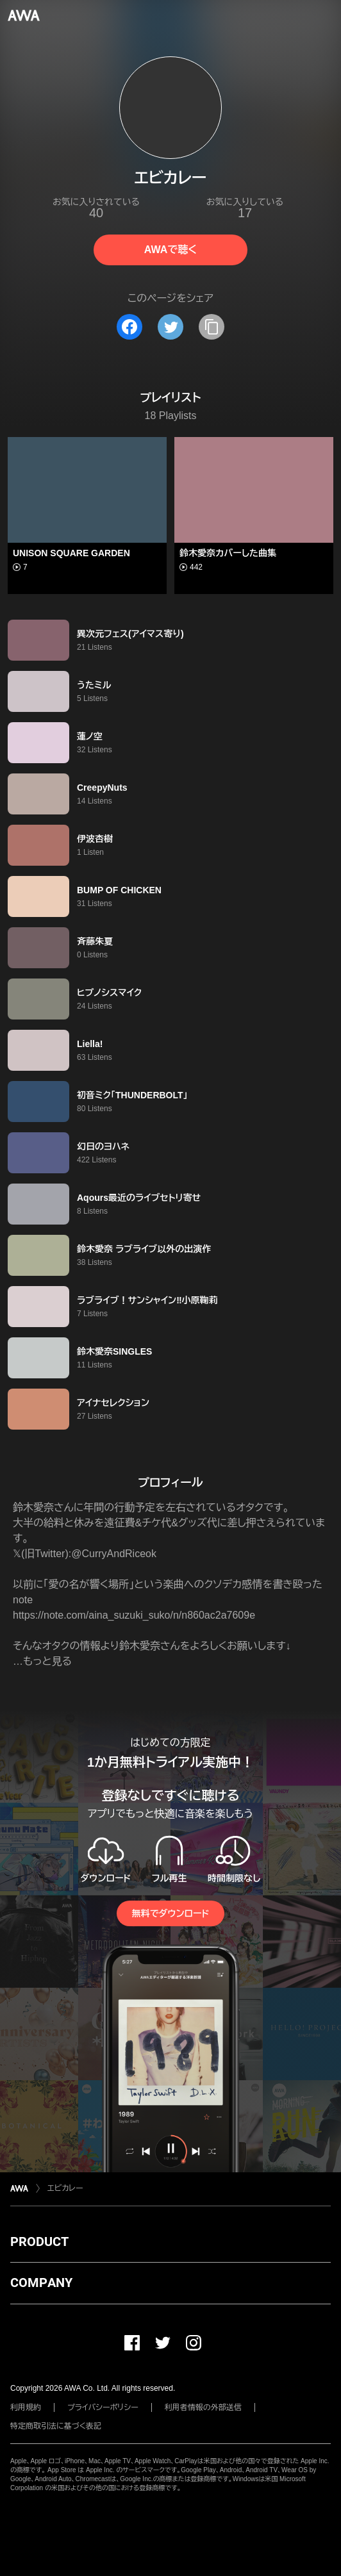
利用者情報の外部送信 (203, 2407)
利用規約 (25, 2407)
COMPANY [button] (41, 2282)
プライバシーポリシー (102, 2407)
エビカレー (65, 2188)
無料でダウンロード (170, 1913)
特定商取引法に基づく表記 (55, 2426)
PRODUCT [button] (39, 2241)
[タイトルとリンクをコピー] (211, 327)
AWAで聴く (170, 249)
